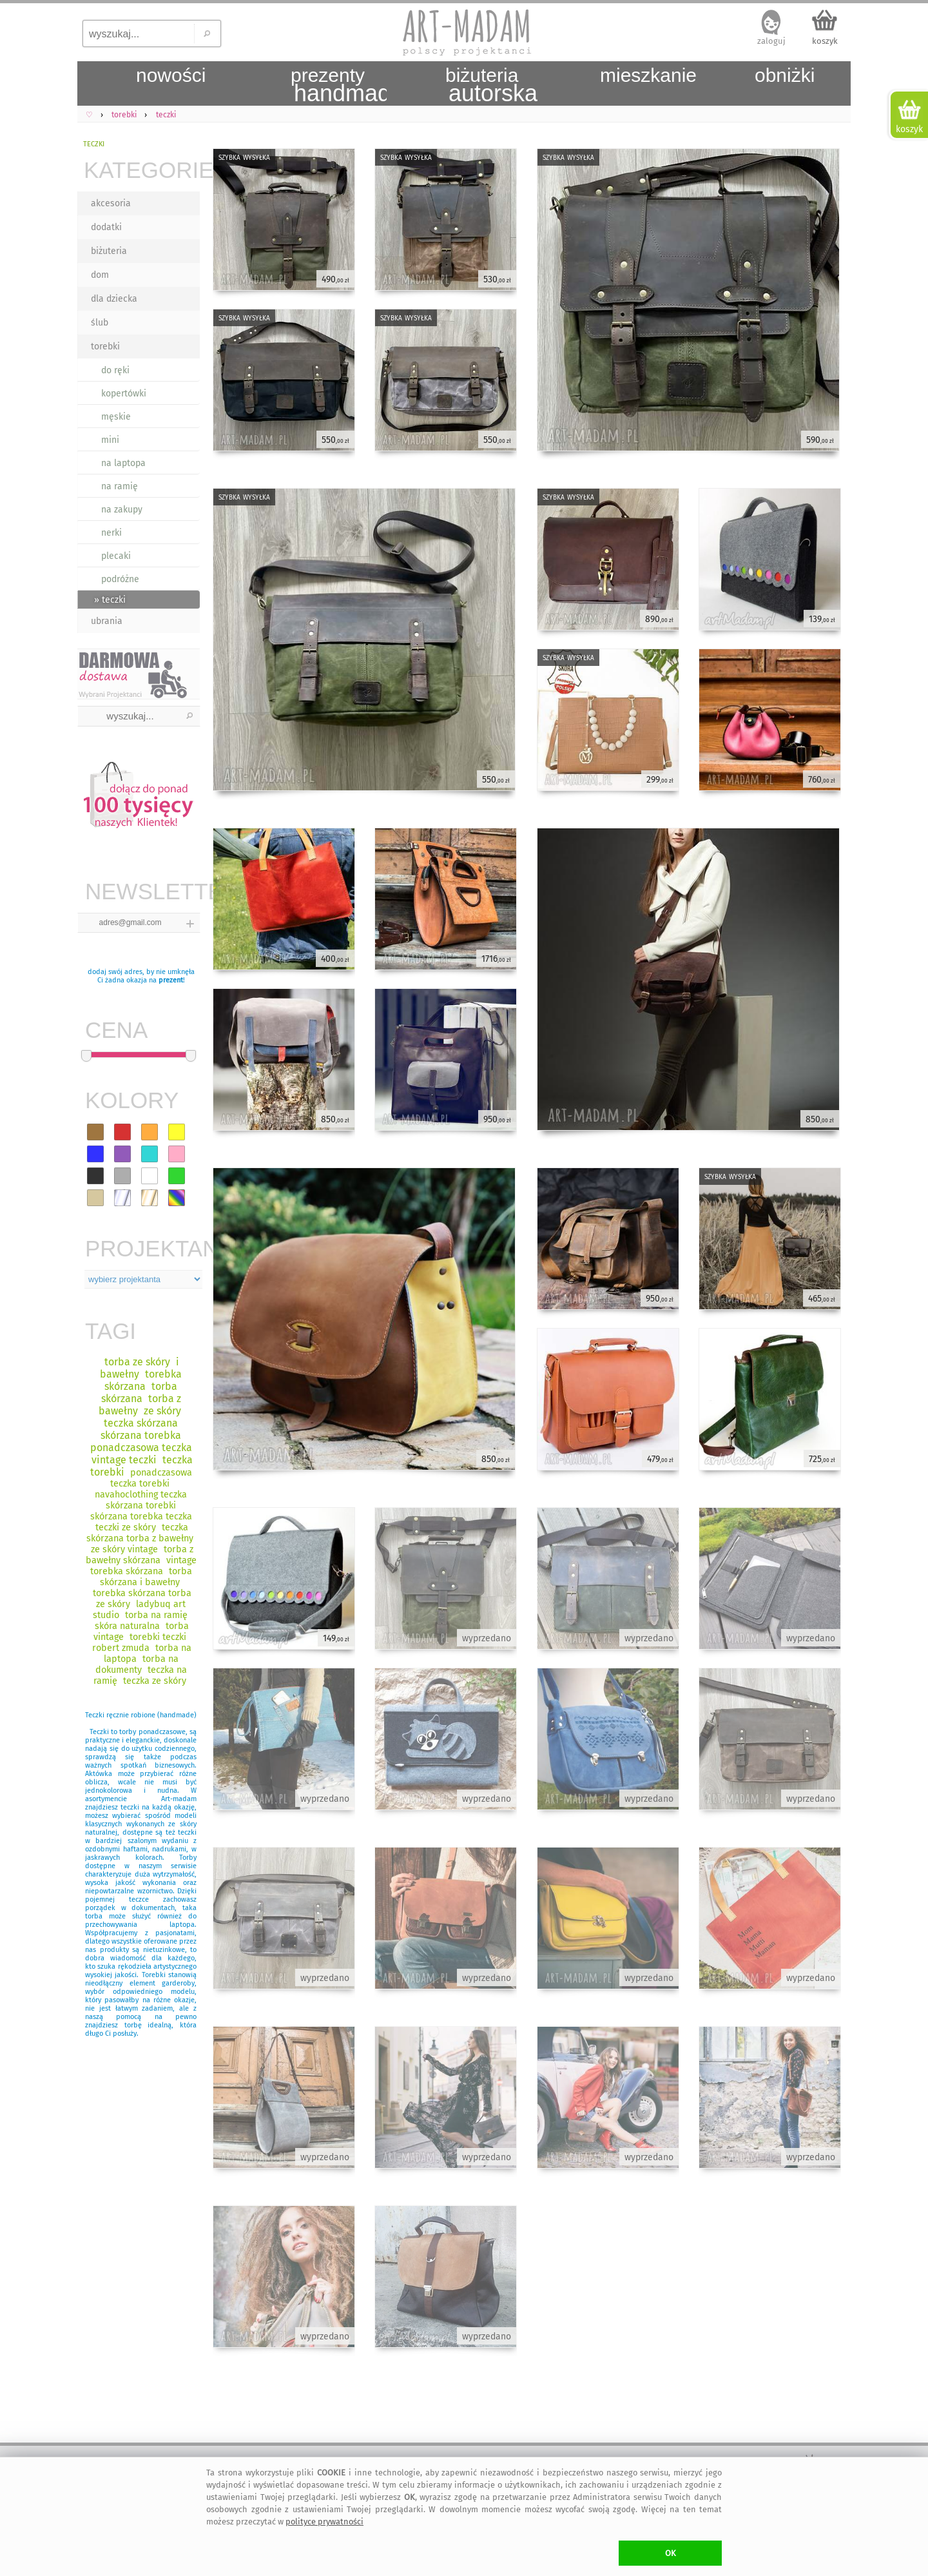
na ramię (119, 486)
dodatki (106, 227)
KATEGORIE (142, 169)
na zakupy (121, 509)
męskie (116, 416)
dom (100, 274)
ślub (99, 322)
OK (670, 2553)
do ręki (115, 370)
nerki (111, 532)
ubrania (106, 621)
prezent (171, 980)
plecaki (116, 556)
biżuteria (109, 251)
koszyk (825, 41)
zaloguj (771, 41)
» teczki (110, 599)
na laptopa (123, 463)
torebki (105, 346)
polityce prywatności (324, 2521)
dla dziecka (114, 298)
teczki (93, 143)
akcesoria (111, 203)
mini (110, 439)
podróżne (120, 579)
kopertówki (123, 393)
